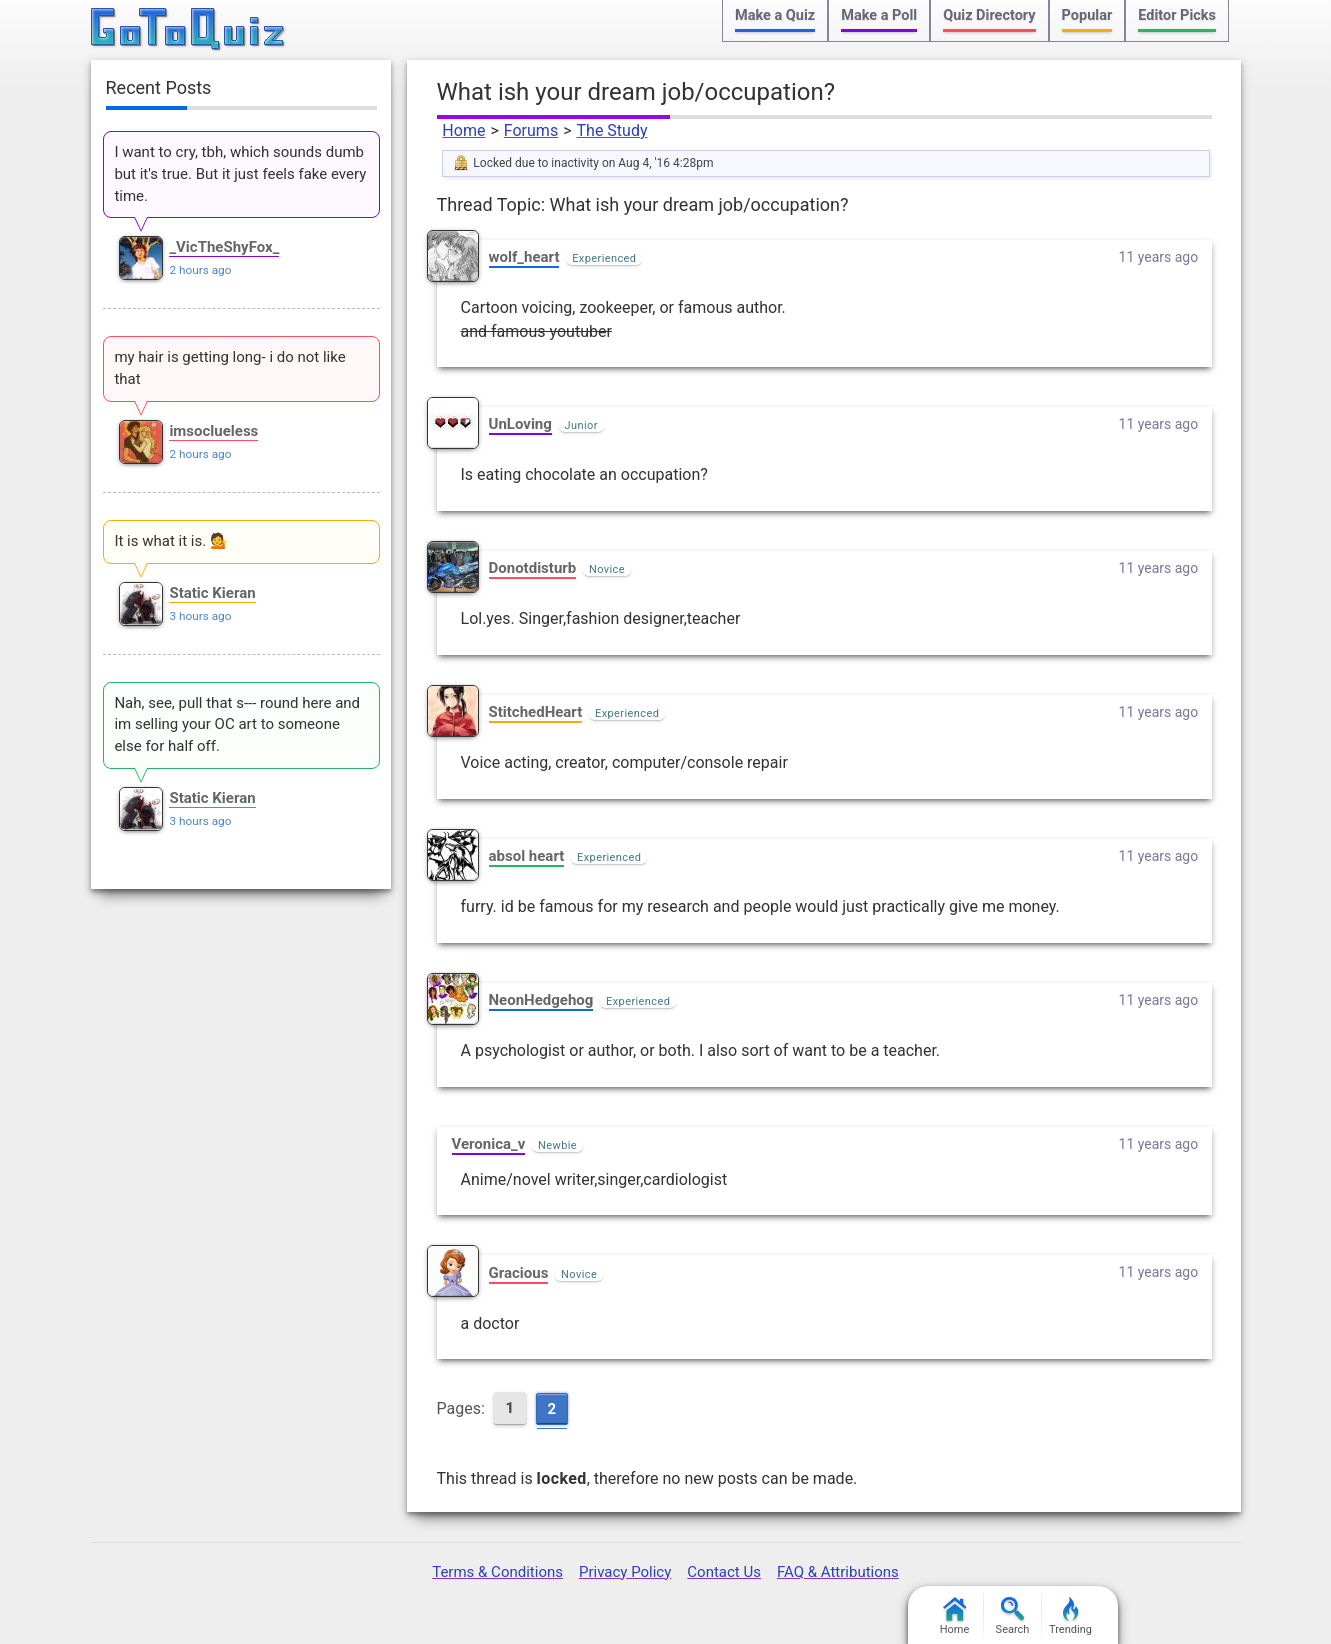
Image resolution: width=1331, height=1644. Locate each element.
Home (463, 130)
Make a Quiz (775, 15)
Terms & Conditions (497, 1572)
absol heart (527, 856)
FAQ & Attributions (838, 1572)
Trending (1070, 1616)
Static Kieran (212, 593)
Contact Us (724, 1572)
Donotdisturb (533, 568)
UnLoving (520, 424)
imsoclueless (213, 431)
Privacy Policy (625, 1572)
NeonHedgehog (541, 1000)
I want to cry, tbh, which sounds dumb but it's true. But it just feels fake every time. (240, 174)
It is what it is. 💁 (171, 541)
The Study (612, 130)
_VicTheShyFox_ (224, 247)
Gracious (519, 1273)
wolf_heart (524, 257)
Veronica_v (489, 1144)
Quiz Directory (989, 15)
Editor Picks (1177, 15)
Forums (531, 130)
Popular (1087, 15)
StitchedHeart (536, 712)
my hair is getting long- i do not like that (229, 368)
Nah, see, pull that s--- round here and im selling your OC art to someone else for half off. (237, 725)
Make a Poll (879, 15)
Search (1013, 1616)
